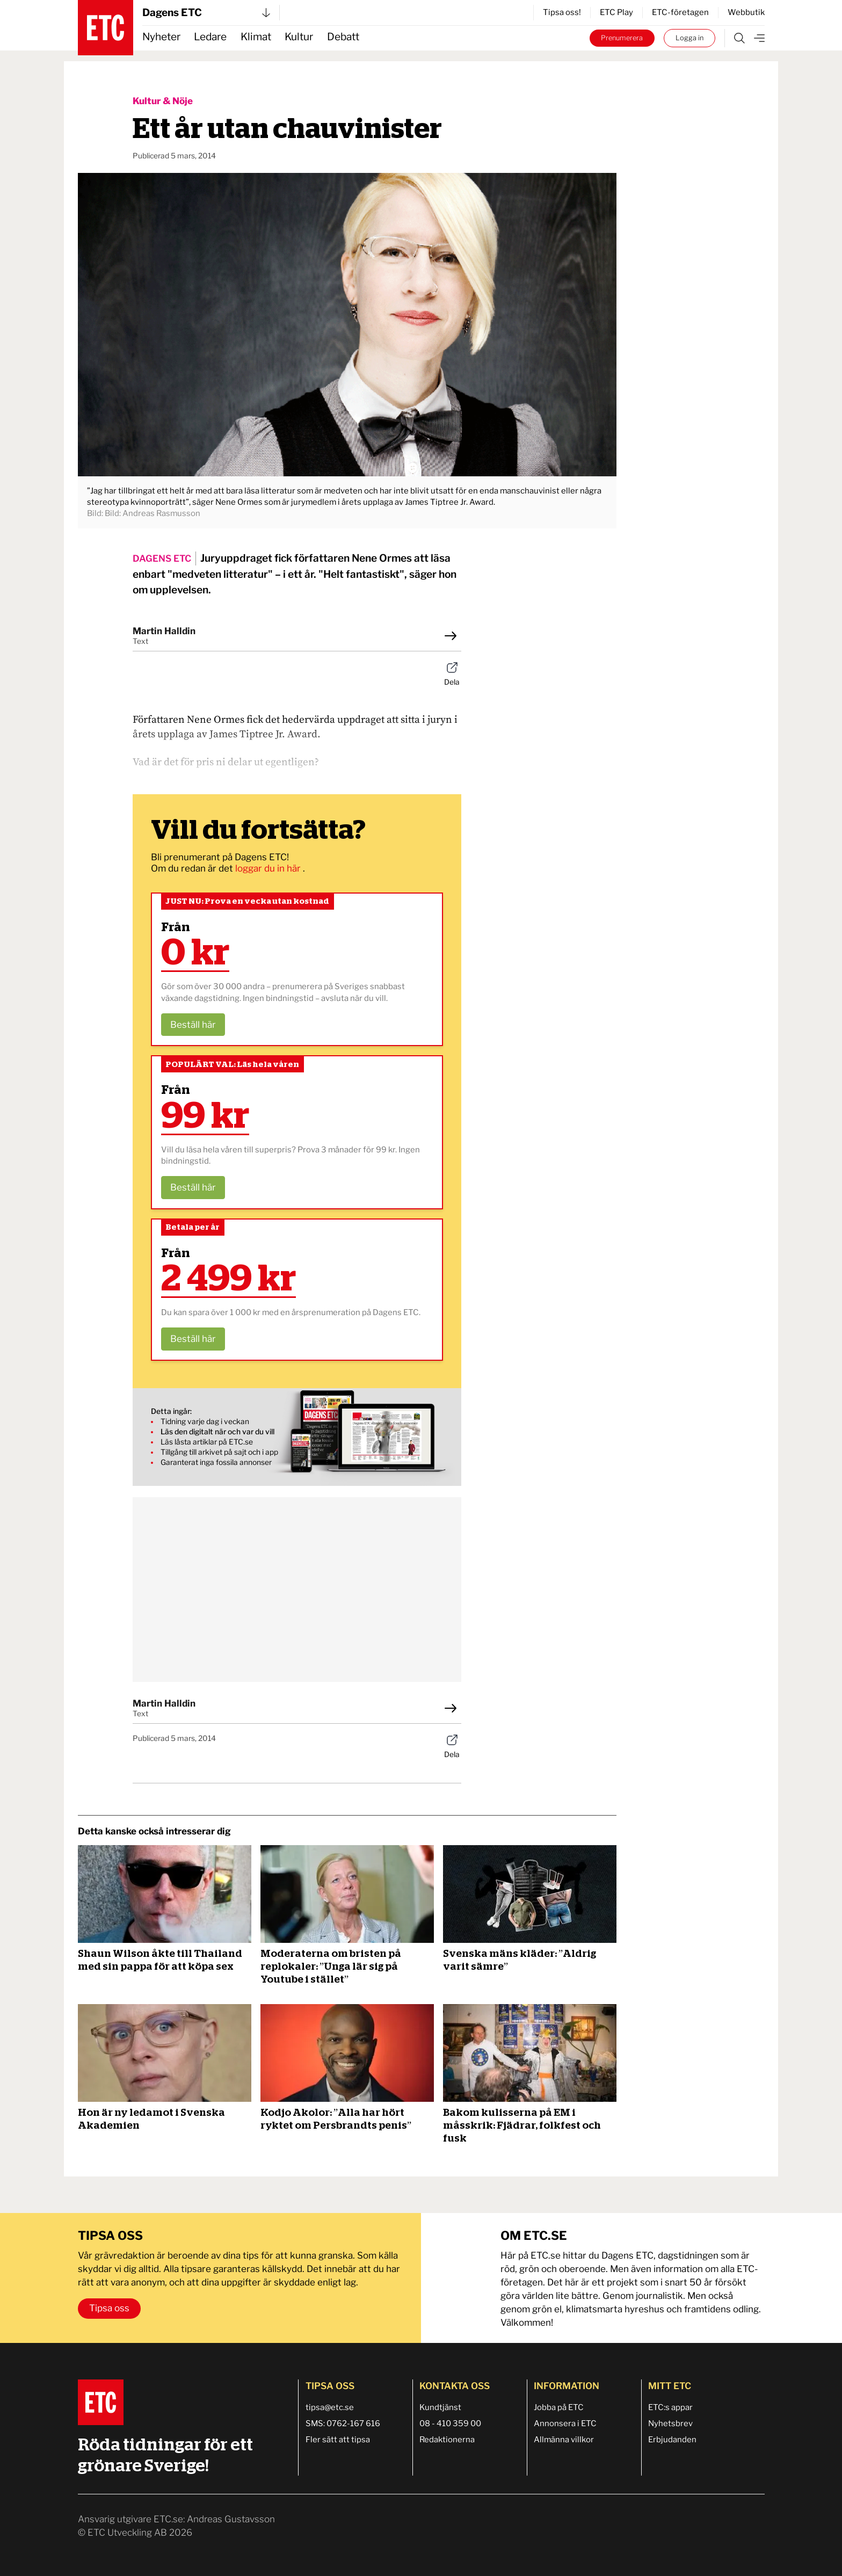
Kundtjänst (440, 2407)
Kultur (299, 37)
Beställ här (193, 1024)
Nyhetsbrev (670, 2423)
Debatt (343, 37)
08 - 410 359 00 (450, 2423)
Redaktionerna (447, 2439)
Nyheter (161, 37)
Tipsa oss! (562, 12)
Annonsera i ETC (565, 2423)
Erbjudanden (672, 2439)
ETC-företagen (680, 12)
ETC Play (616, 12)
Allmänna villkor (564, 2439)
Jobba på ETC (559, 2407)
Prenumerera (622, 38)
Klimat (256, 37)
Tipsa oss (109, 2308)
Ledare (210, 37)
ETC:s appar (670, 2407)
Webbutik (746, 12)
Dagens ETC (206, 12)
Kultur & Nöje (163, 101)
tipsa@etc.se (330, 2407)
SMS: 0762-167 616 (343, 2423)
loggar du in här (269, 868)
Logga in (689, 38)
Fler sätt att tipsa (338, 2439)
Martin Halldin (164, 631)
